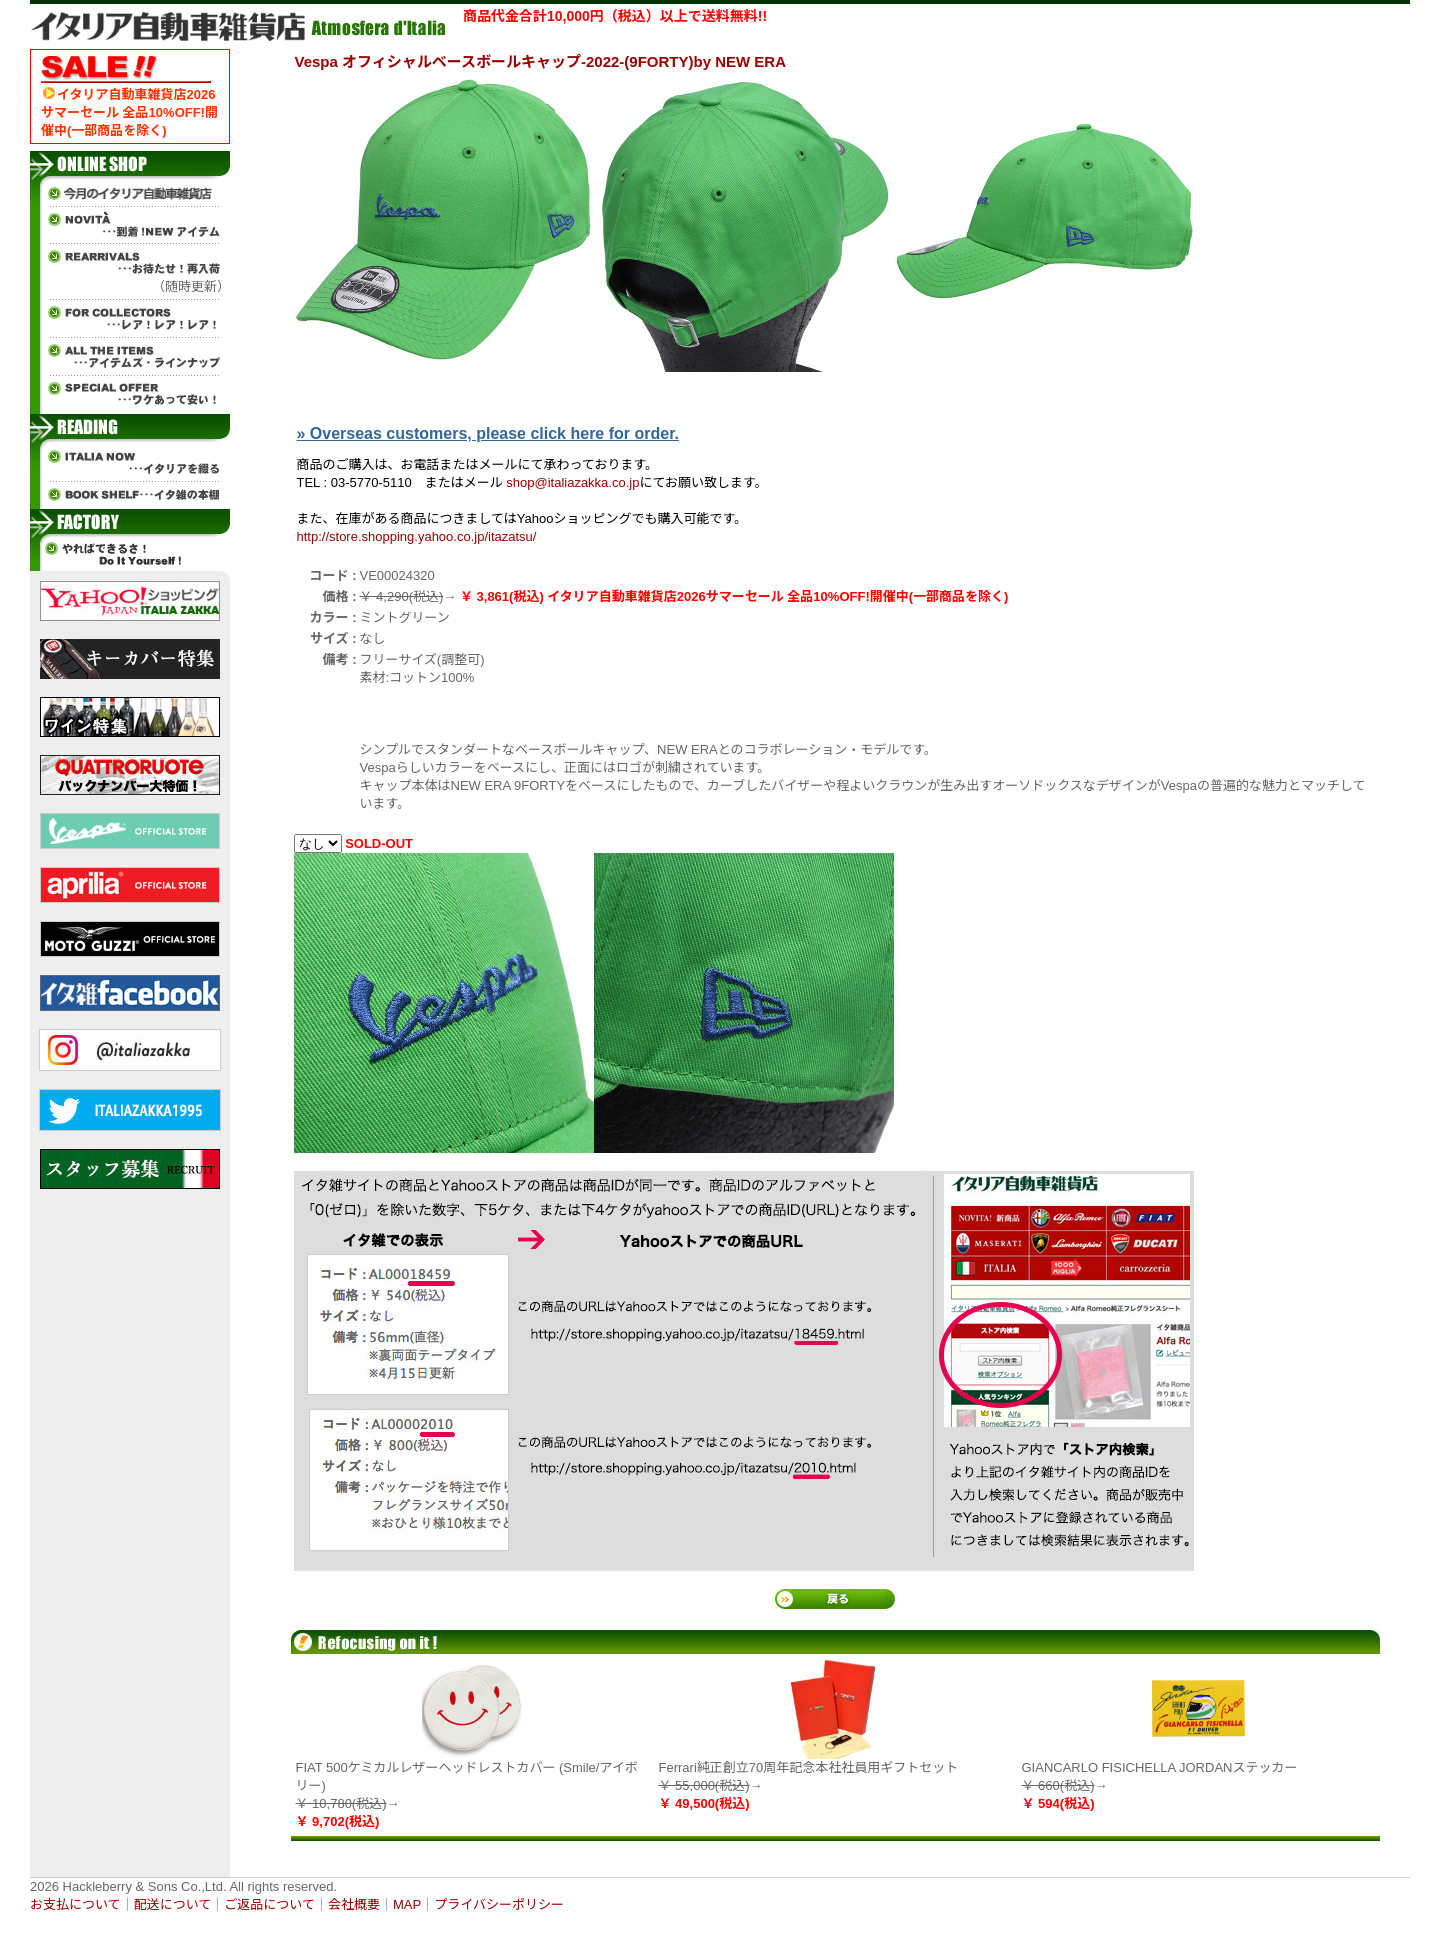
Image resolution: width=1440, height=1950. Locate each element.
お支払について (75, 1904)
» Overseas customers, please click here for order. (488, 433)
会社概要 (354, 1904)
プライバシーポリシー (499, 1904)
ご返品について (269, 1904)
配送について (173, 1904)
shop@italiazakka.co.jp (572, 482)
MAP (407, 1904)
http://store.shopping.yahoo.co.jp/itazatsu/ (417, 536)
